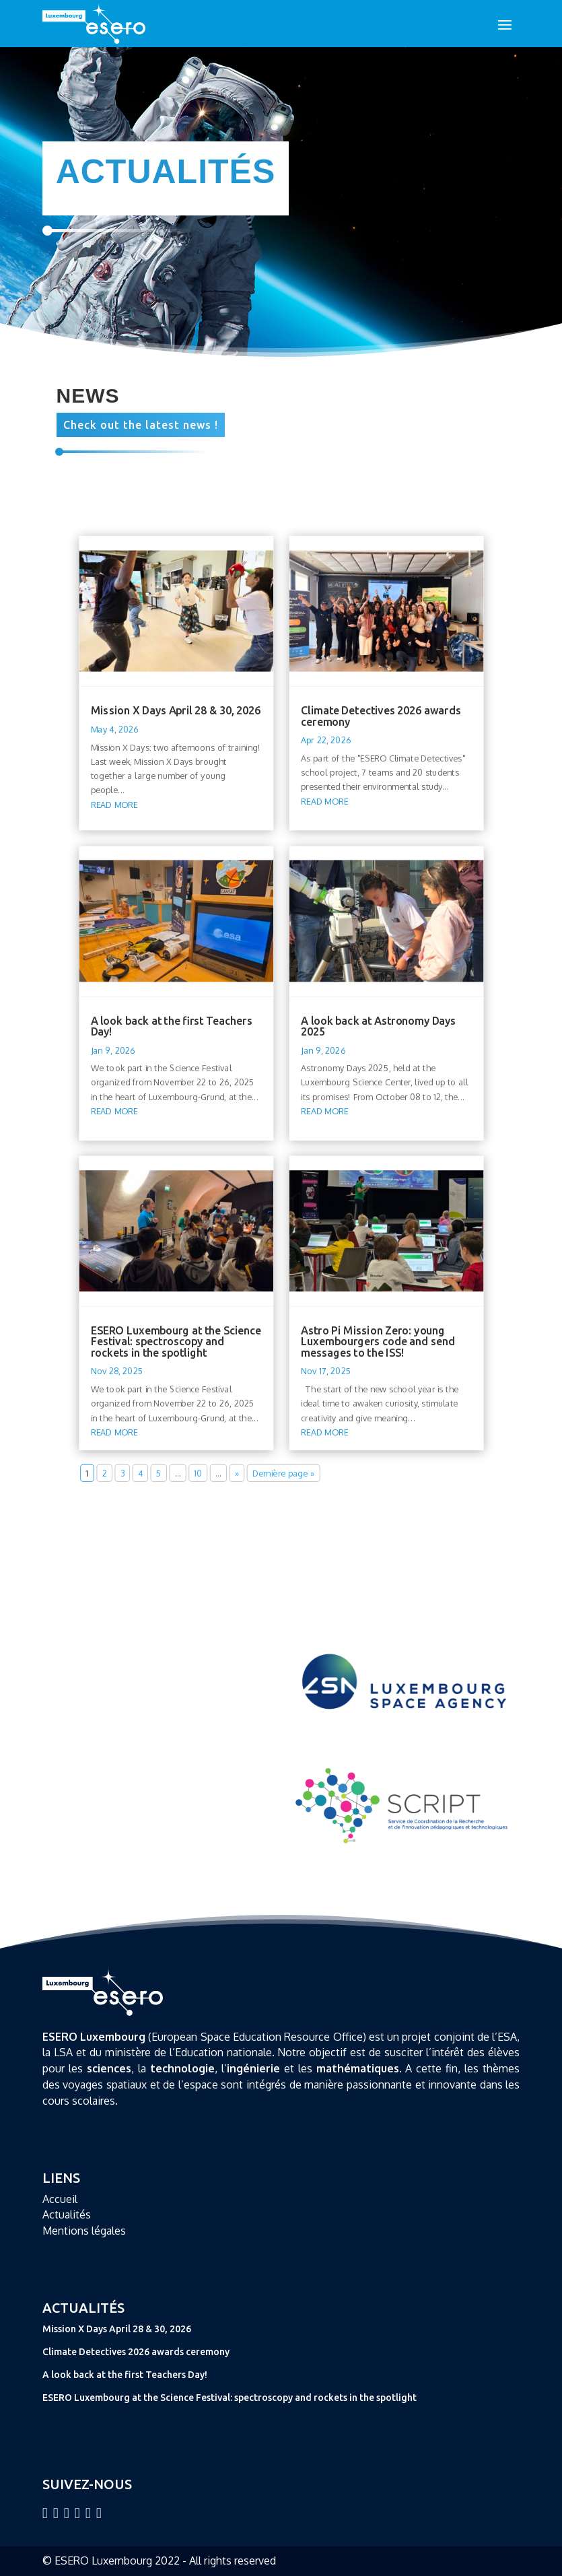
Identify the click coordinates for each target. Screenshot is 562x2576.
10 (198, 1473)
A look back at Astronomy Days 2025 (378, 1025)
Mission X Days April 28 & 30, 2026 (175, 710)
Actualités (66, 2214)
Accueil (59, 2199)
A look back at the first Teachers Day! (171, 1025)
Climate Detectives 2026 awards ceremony (381, 715)
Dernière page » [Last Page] (283, 1473)
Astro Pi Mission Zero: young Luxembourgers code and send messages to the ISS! (378, 1341)
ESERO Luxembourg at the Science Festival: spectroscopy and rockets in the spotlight (175, 1341)
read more (113, 804)
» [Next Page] (236, 1473)
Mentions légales (84, 2230)
